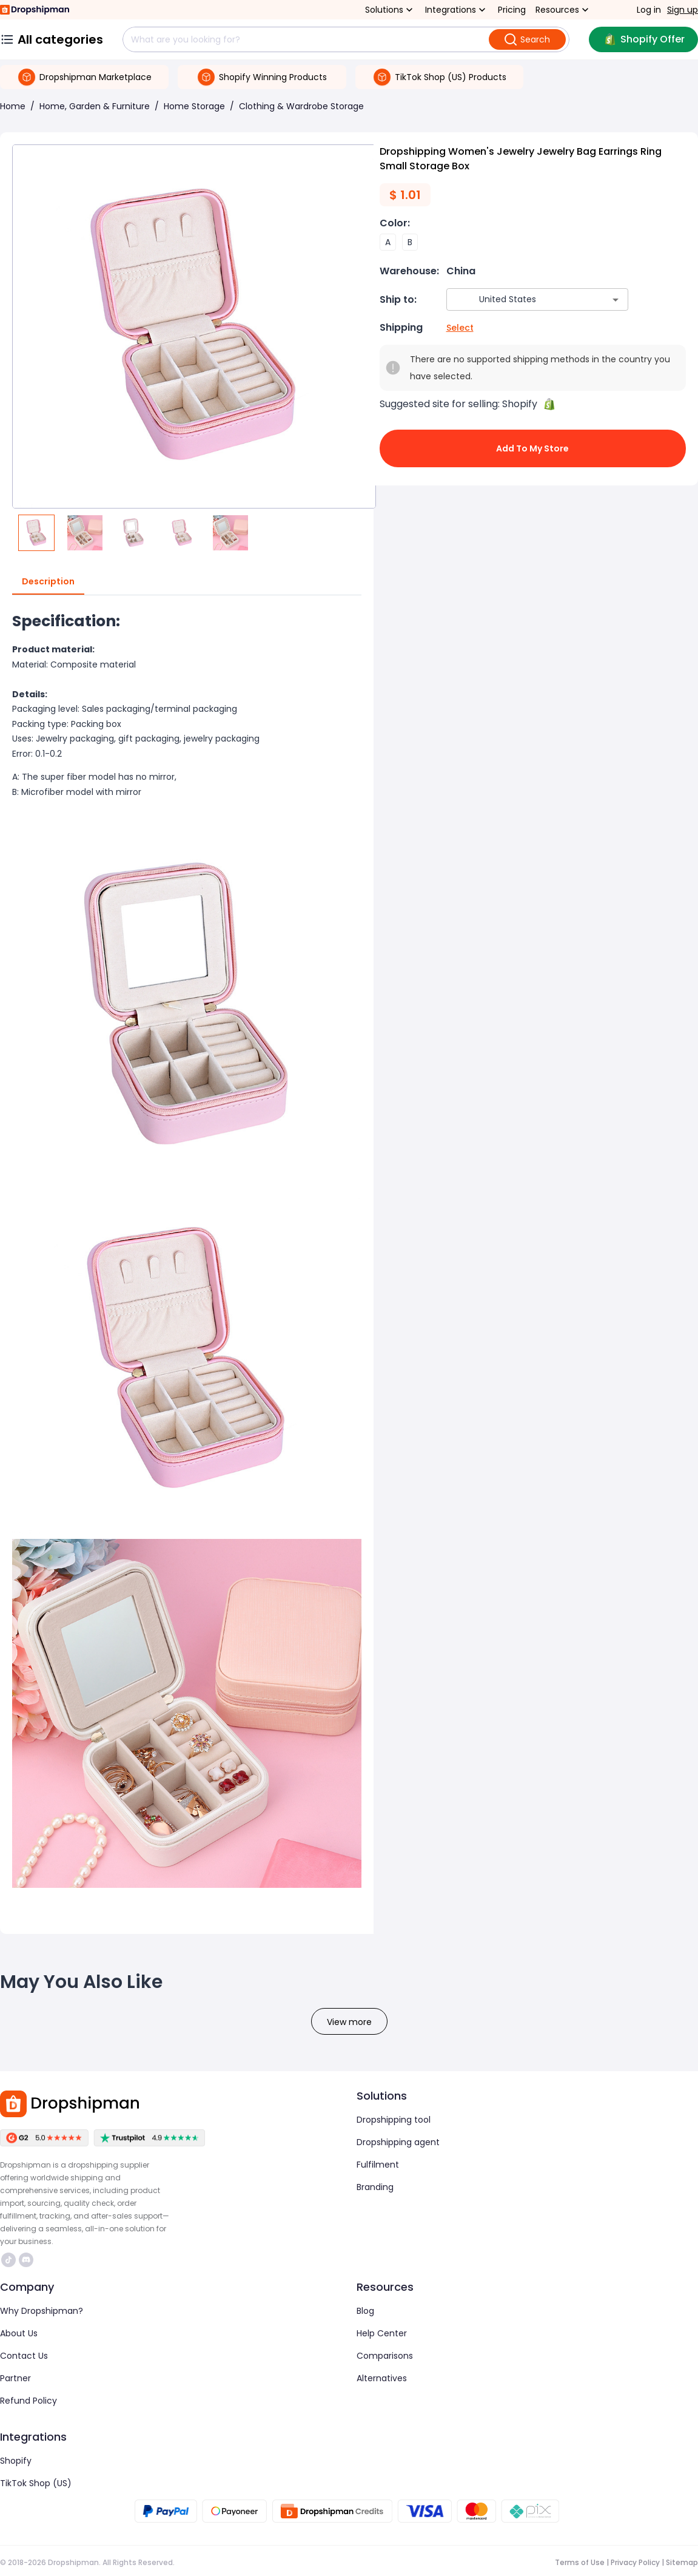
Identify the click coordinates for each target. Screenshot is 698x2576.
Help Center (382, 2333)
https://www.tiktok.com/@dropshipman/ (8, 2260)
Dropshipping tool (394, 2120)
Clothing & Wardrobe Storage (301, 106)
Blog (365, 2311)
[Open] (615, 299)
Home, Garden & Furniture (94, 106)
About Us (19, 2333)
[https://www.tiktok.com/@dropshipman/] (8, 2260)
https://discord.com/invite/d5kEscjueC (26, 2260)
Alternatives (382, 2378)
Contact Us (24, 2356)
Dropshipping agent (398, 2142)
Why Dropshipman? (41, 2311)
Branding (375, 2187)
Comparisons (385, 2356)
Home (12, 106)
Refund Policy (28, 2401)
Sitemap (682, 2562)
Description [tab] (48, 582)
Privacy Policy (635, 2562)
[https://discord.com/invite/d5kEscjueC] (26, 2260)
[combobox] (519, 299)
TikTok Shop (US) (36, 2483)
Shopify (16, 2461)
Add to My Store (533, 448)
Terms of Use (580, 2562)
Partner (15, 2378)
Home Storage (194, 106)
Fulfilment (378, 2164)
